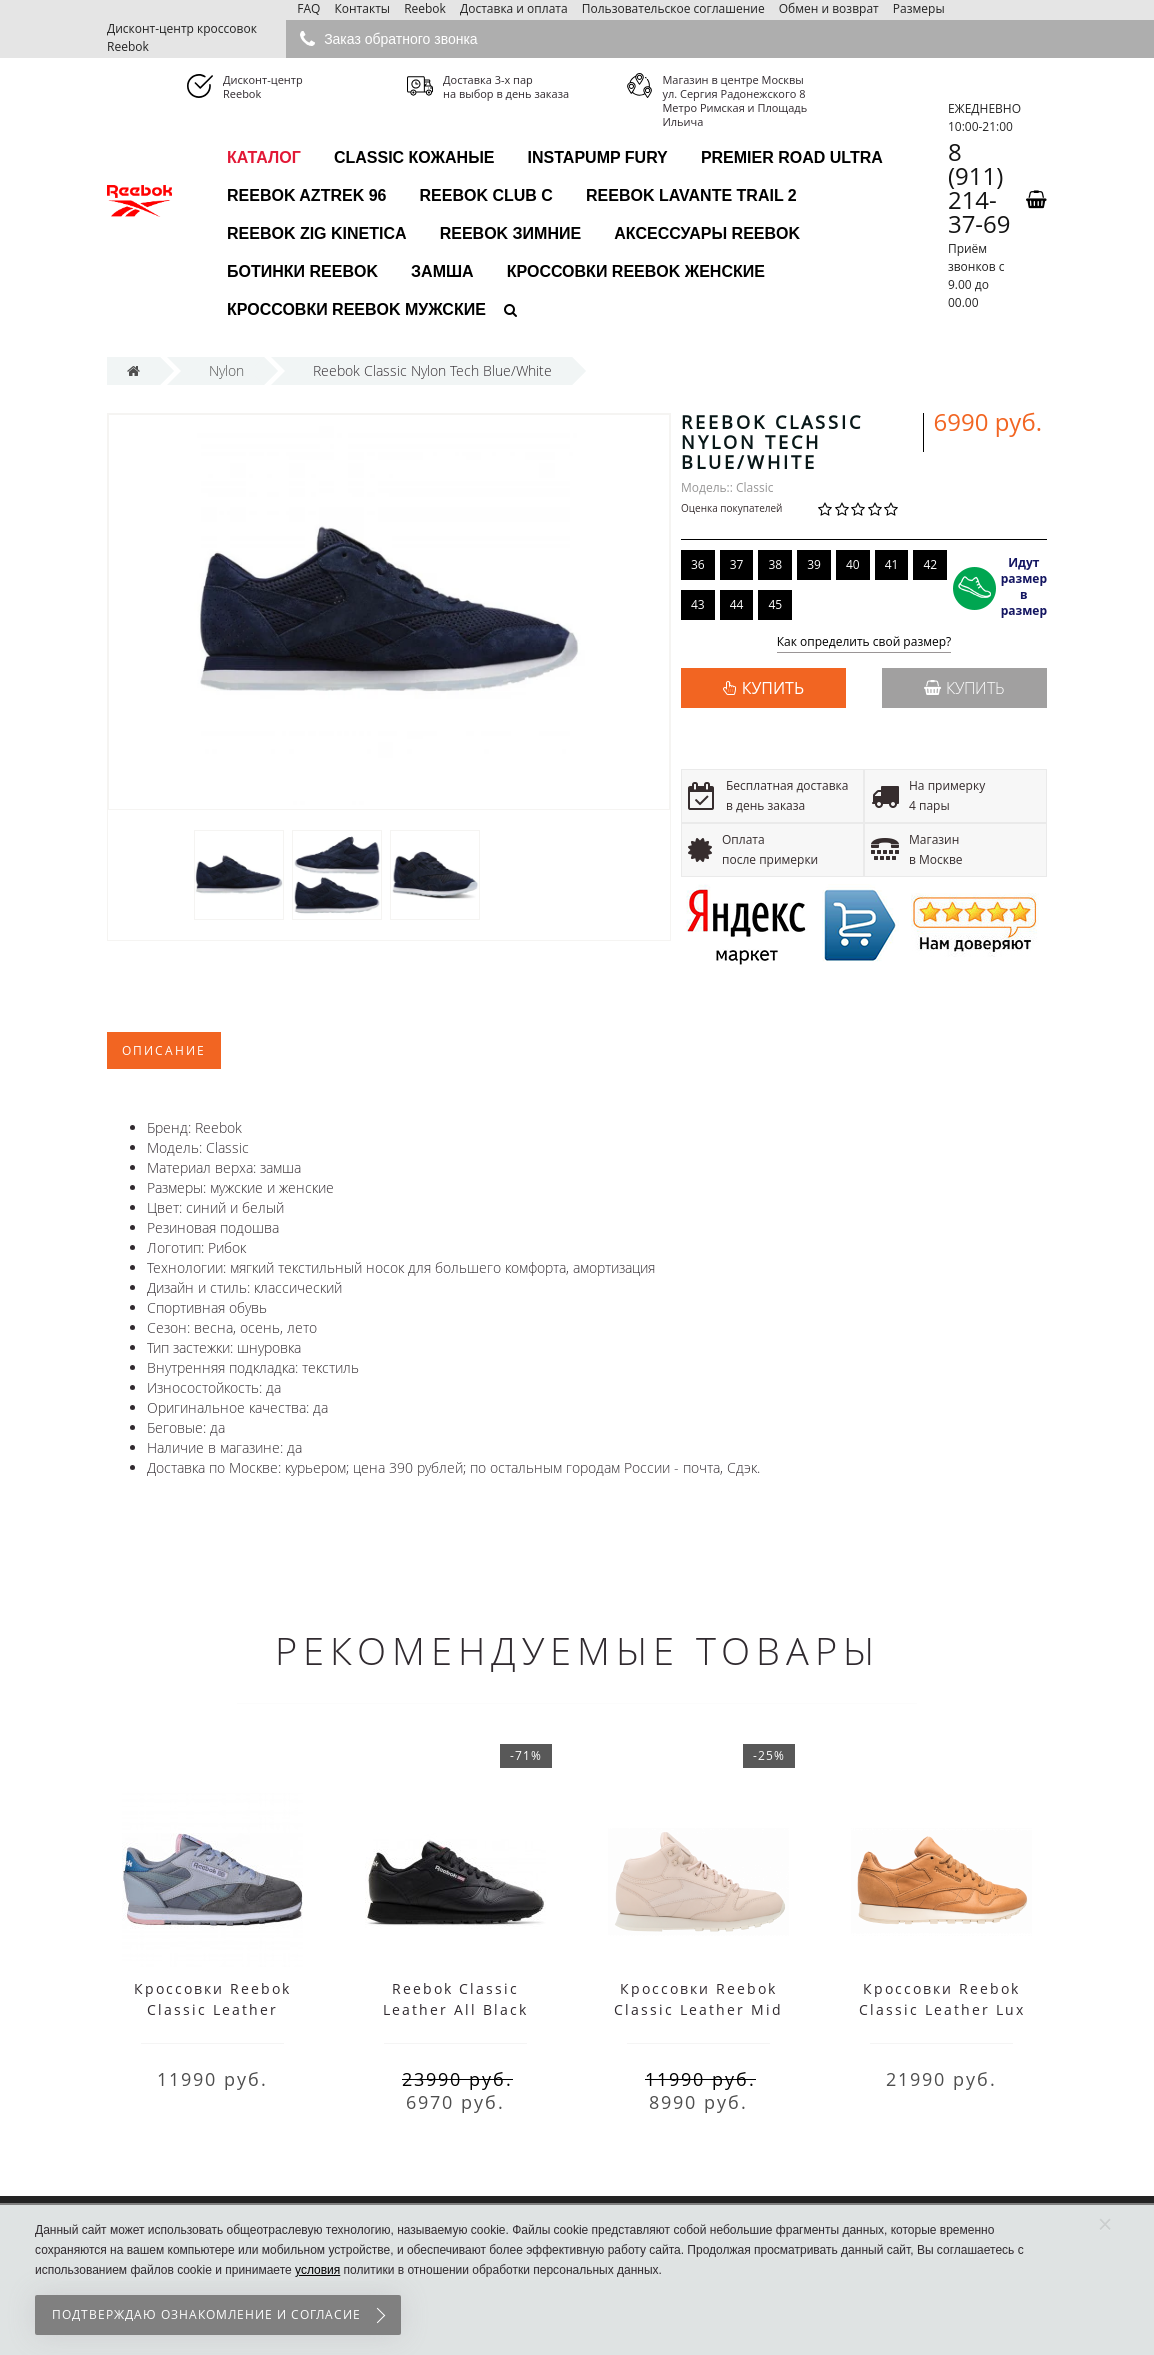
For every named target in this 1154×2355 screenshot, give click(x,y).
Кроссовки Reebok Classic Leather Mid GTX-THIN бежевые (698, 2009)
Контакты (362, 8)
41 (892, 564)
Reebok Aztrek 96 (306, 195)
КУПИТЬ (773, 688)
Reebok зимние (510, 233)
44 (737, 604)
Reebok (425, 8)
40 (853, 564)
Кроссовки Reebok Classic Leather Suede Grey (212, 2009)
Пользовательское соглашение (673, 8)
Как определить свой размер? (864, 642)
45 (775, 604)
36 (698, 564)
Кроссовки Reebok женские (636, 271)
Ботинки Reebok (302, 271)
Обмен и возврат (829, 8)
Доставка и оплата (514, 8)
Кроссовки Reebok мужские (356, 309)
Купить (964, 688)
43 (698, 604)
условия (317, 2270)
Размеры (919, 8)
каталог (264, 157)
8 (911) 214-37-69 (979, 188)
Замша (442, 271)
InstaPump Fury (598, 157)
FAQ (308, 8)
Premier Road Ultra (792, 157)
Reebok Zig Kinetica (317, 233)
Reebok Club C (486, 195)
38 (775, 564)
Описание (164, 1050)
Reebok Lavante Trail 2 (691, 195)
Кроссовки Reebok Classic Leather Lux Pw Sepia (942, 2009)
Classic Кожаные (414, 157)
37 (737, 564)
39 (814, 564)
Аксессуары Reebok (707, 233)
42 (930, 564)
